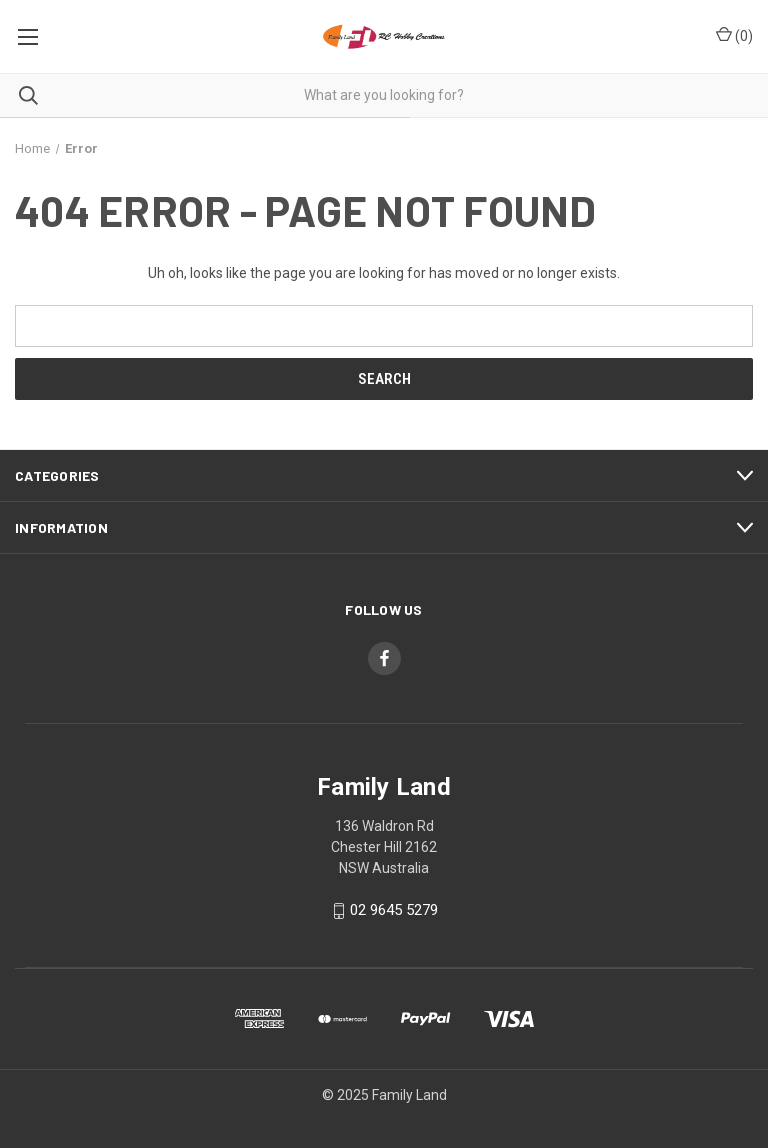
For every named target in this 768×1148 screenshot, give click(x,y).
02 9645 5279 (394, 910)
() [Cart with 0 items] (734, 35)
